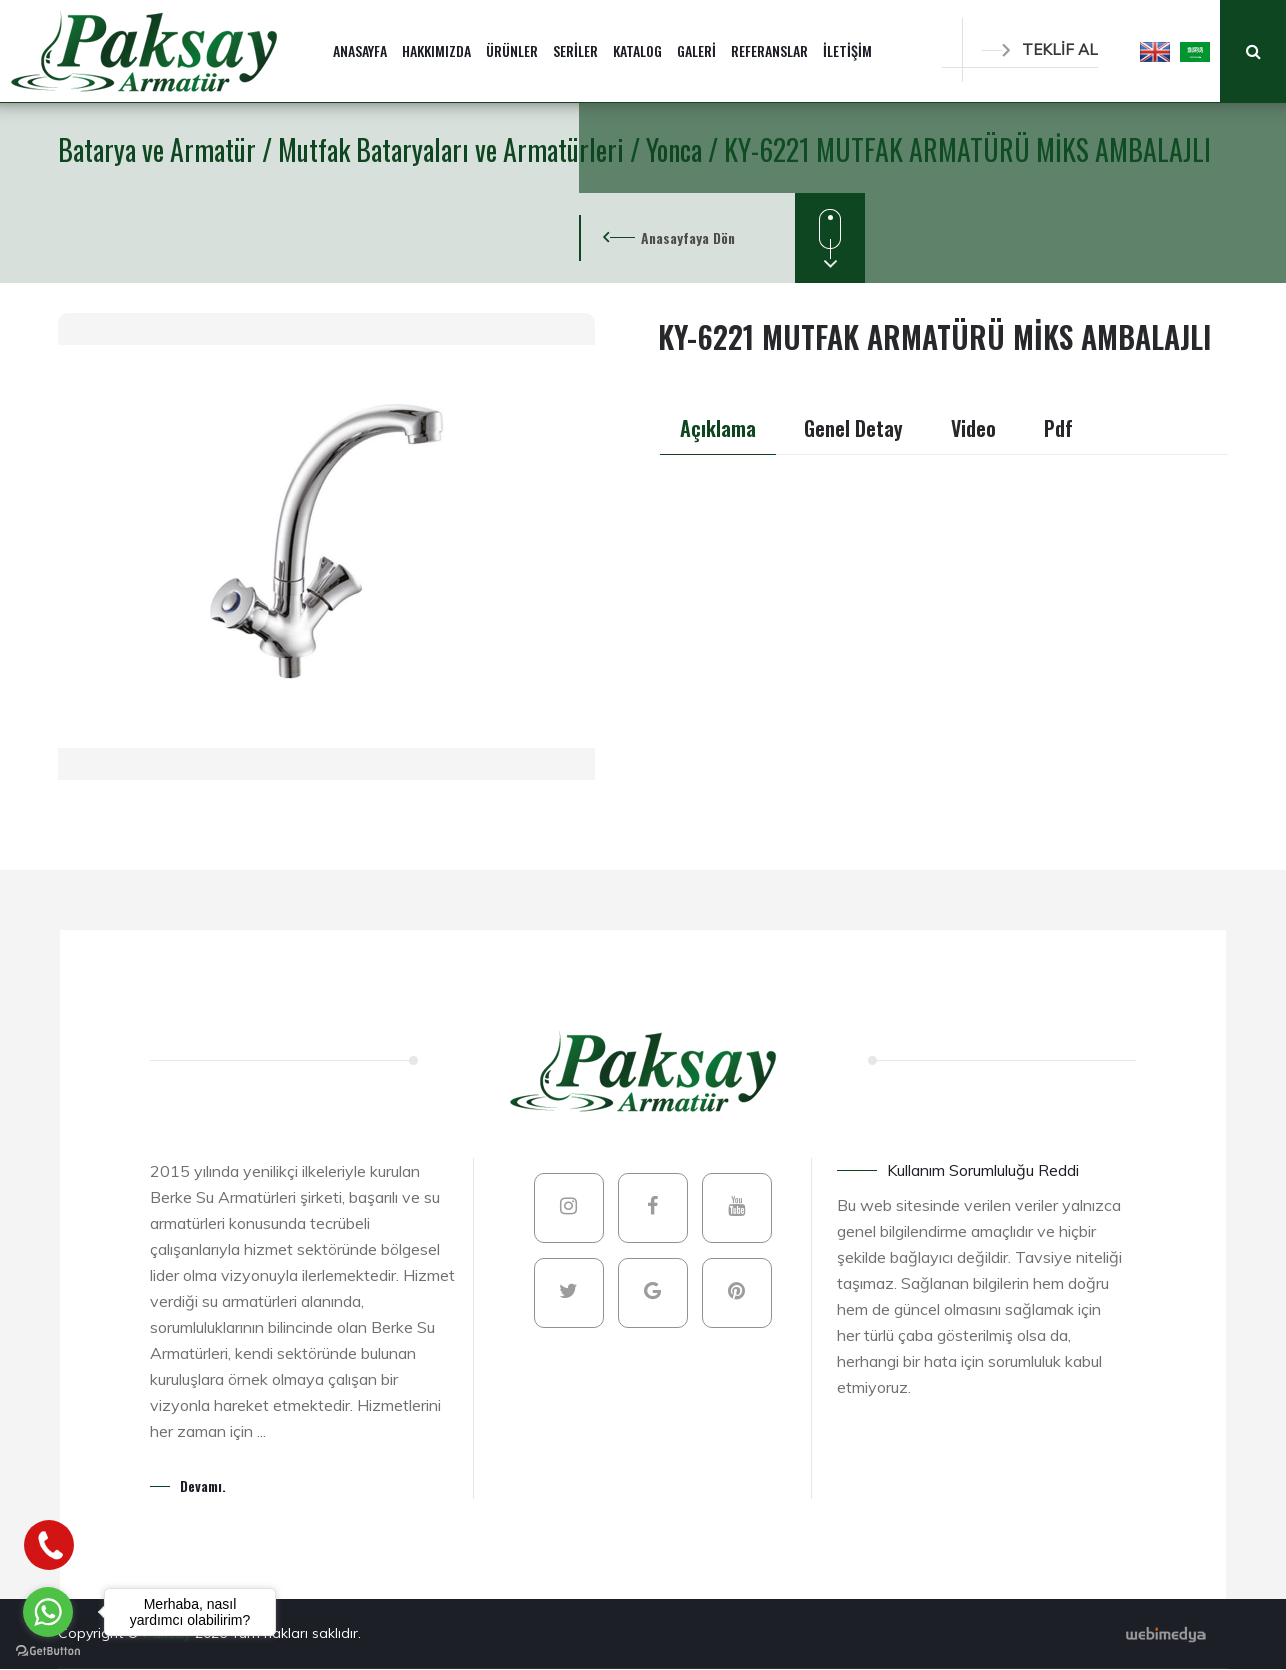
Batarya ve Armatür (160, 149)
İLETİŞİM (847, 50)
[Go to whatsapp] (48, 1612)
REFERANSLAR (769, 50)
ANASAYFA (360, 50)
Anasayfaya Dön (688, 237)
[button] (1155, 51)
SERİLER (575, 50)
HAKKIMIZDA (436, 50)
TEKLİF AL (1040, 49)
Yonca (677, 149)
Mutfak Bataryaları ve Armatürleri (454, 149)
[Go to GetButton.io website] (48, 1650)
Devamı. (203, 1485)
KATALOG (637, 50)
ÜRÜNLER (512, 50)
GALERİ (696, 50)
